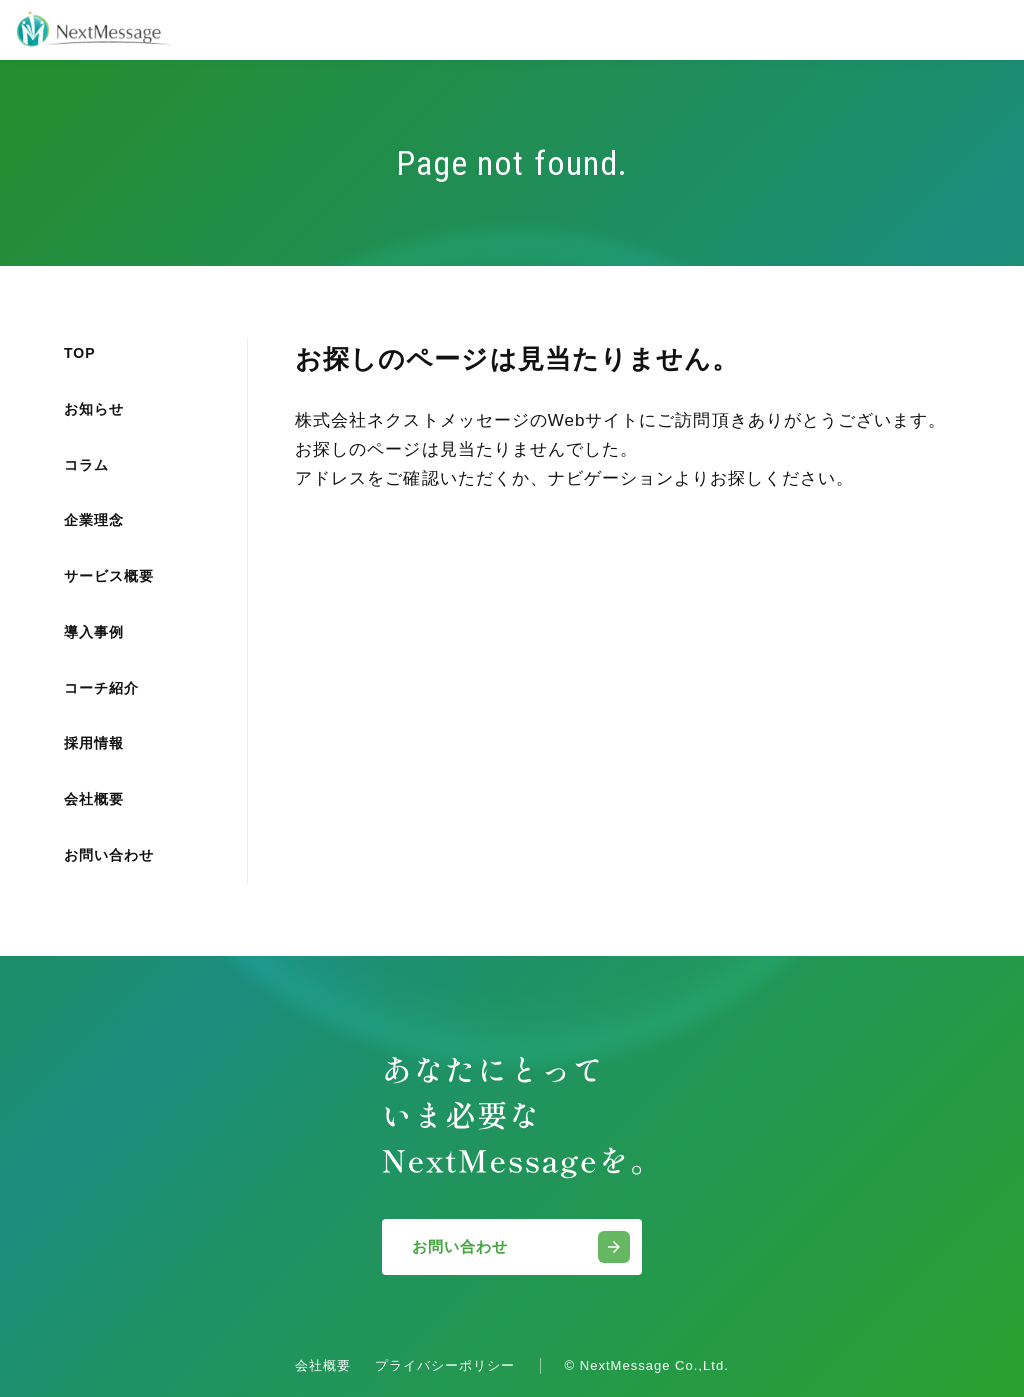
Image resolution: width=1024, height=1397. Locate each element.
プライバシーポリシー (445, 1365)
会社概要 (94, 799)
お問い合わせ (109, 855)
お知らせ (94, 409)
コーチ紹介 (101, 688)
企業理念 (94, 520)
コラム (86, 465)
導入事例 (94, 632)
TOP (80, 353)
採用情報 (94, 743)
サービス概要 (109, 576)
